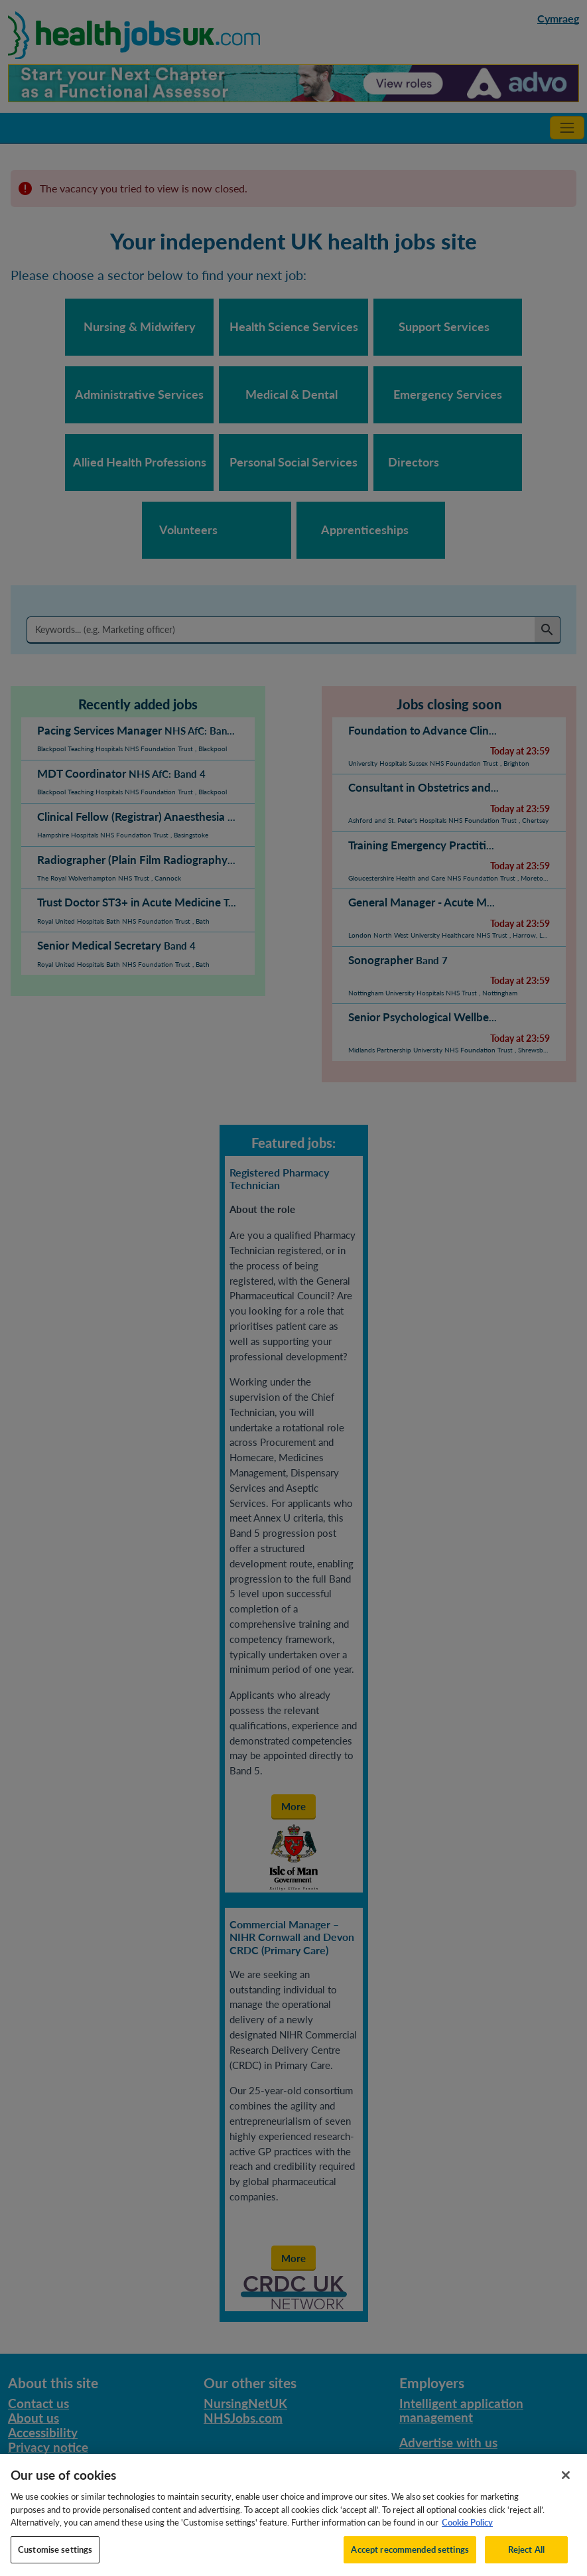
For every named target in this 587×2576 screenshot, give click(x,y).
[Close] (565, 2488)
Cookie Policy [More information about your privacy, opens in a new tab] (467, 2535)
